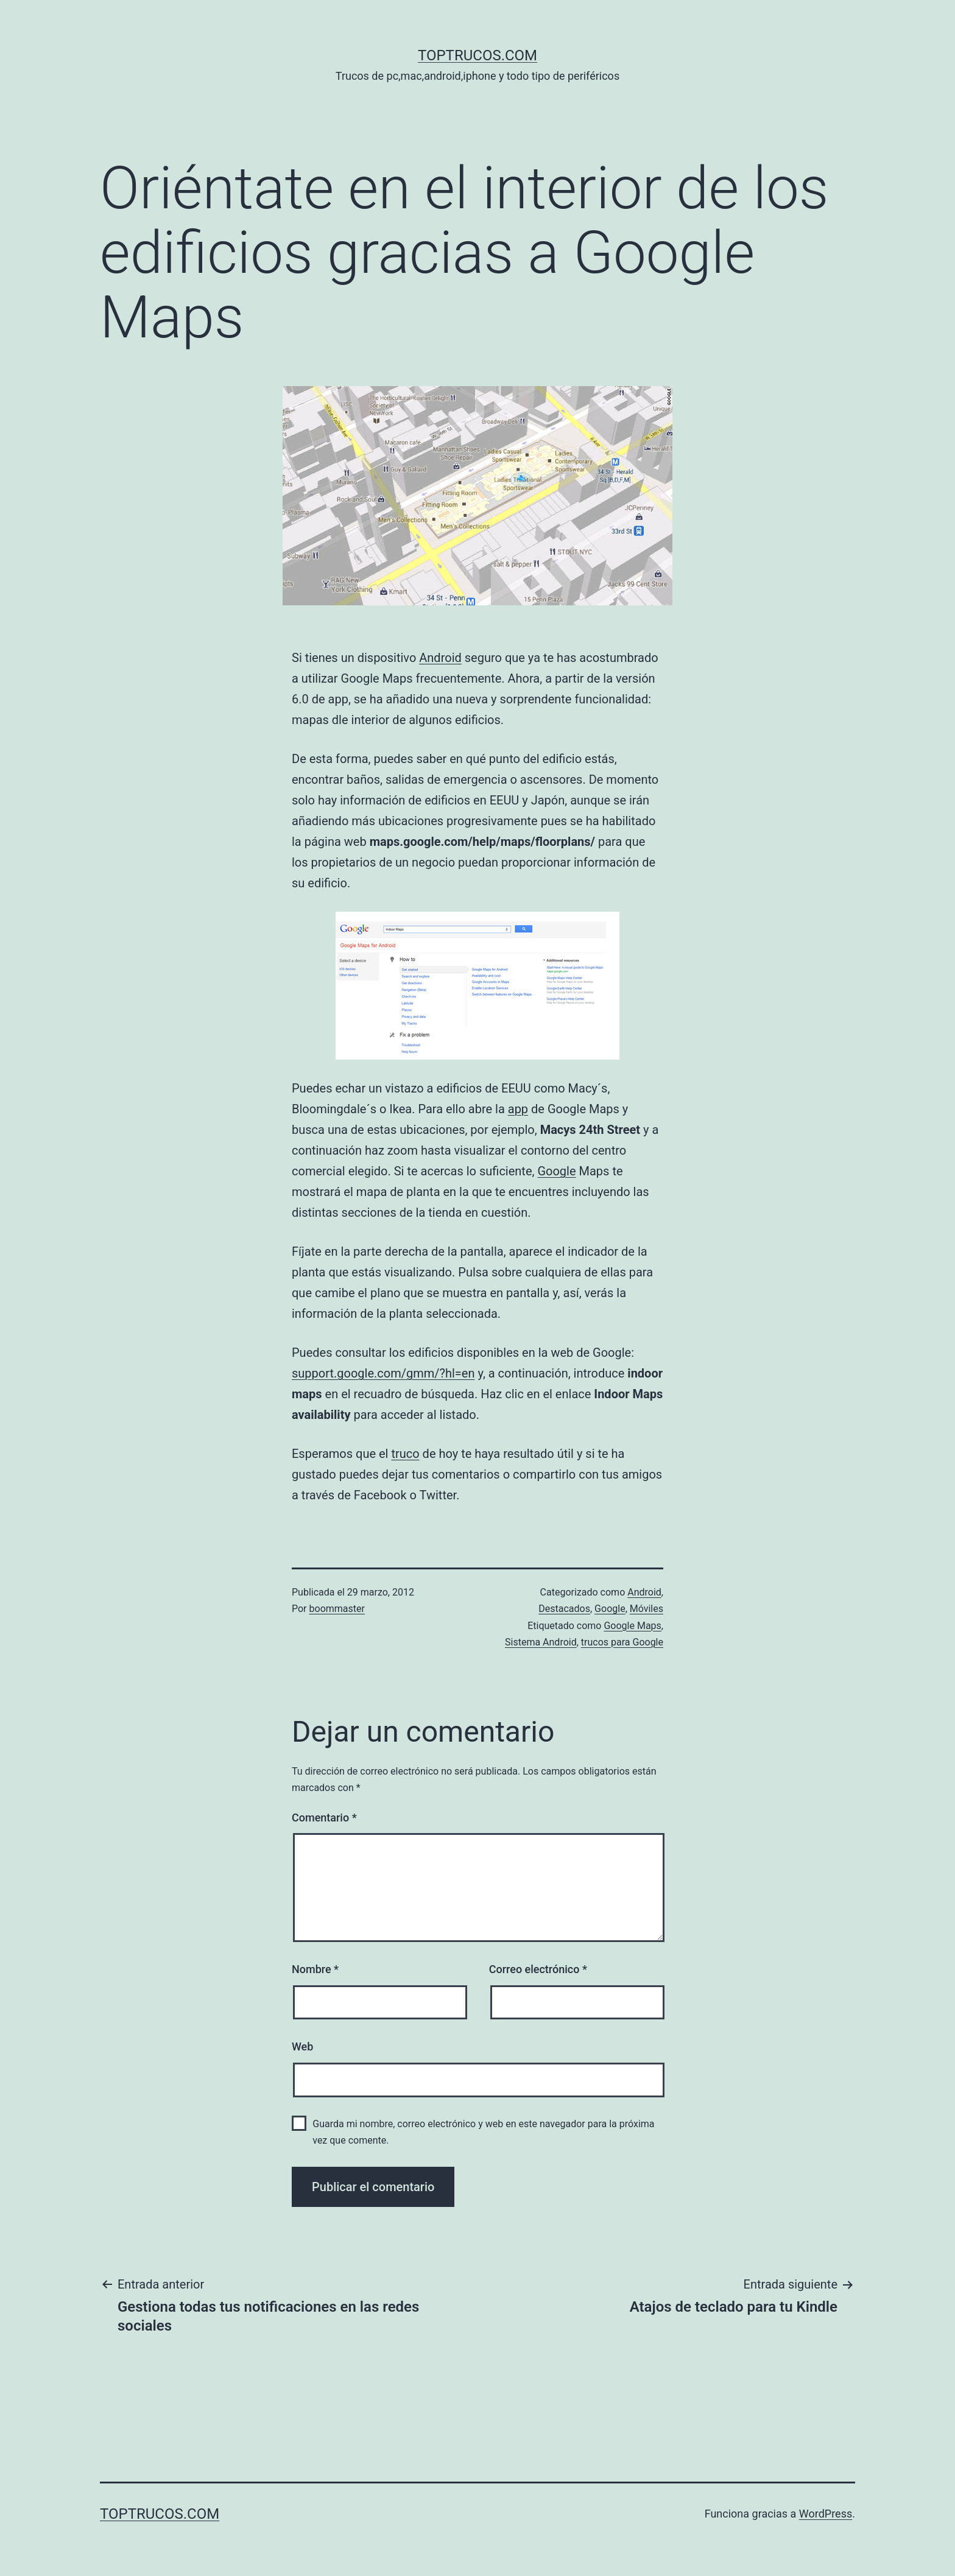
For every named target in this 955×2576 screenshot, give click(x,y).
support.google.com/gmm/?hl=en (383, 1373)
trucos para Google (622, 1642)
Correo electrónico (538, 1969)
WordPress (825, 2513)
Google (556, 1171)
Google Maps (632, 1625)
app (518, 1109)
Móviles (646, 1608)
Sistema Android (541, 1642)
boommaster (337, 1608)
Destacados (564, 1608)
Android (440, 657)
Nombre (315, 1969)
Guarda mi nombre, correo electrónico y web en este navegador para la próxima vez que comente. (483, 2132)
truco (405, 1453)
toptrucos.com (477, 55)
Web (302, 2046)
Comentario (324, 1817)
